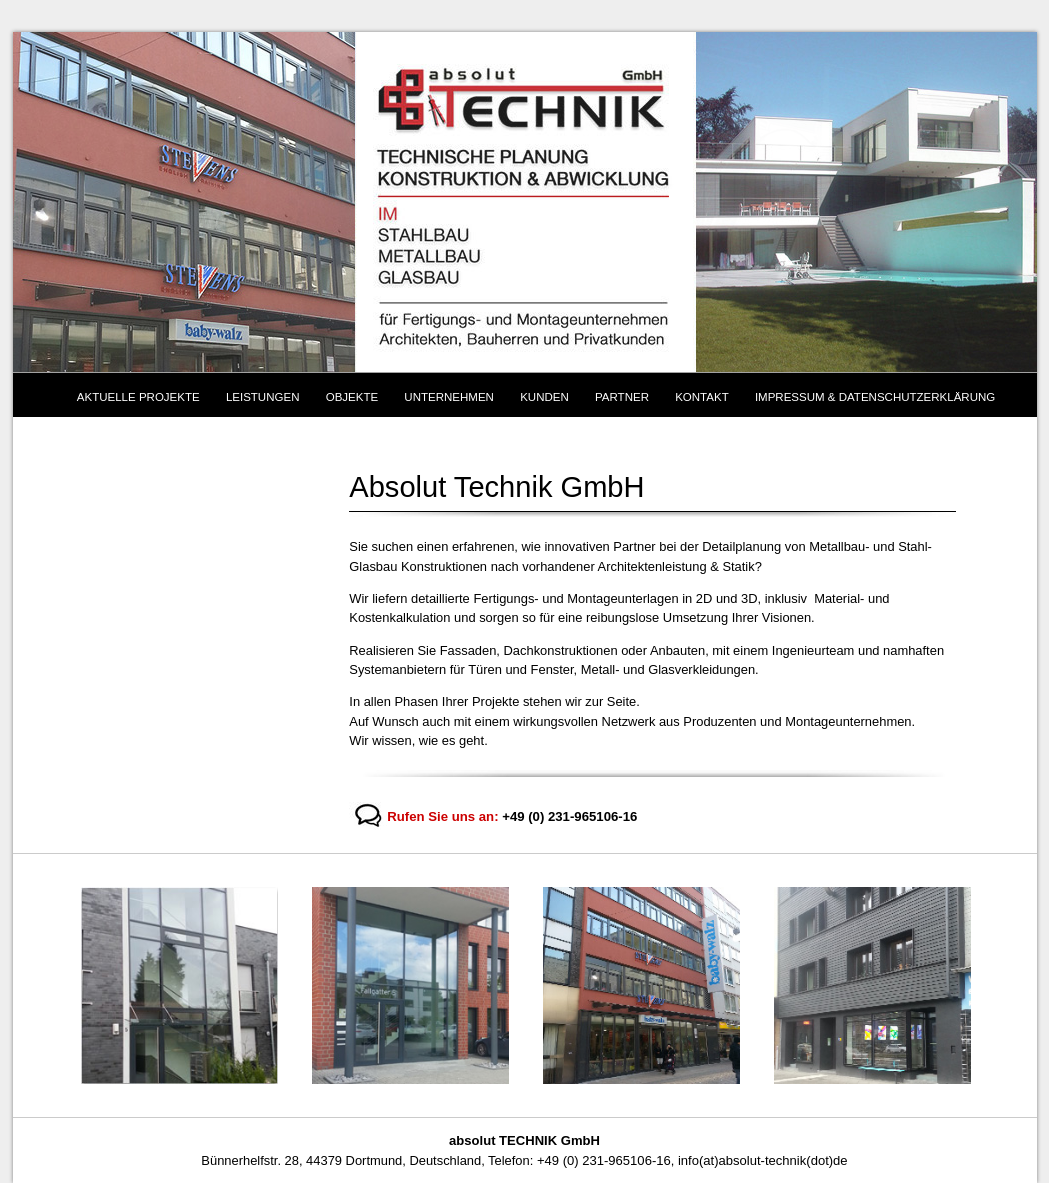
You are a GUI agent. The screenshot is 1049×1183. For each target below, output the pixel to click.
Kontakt (702, 397)
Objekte (352, 397)
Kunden (544, 397)
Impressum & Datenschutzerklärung (875, 397)
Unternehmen (449, 397)
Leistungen (263, 397)
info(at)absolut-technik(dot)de (763, 1160)
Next (1000, 986)
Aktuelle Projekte (138, 397)
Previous (49, 986)
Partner (622, 397)
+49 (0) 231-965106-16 (569, 816)
